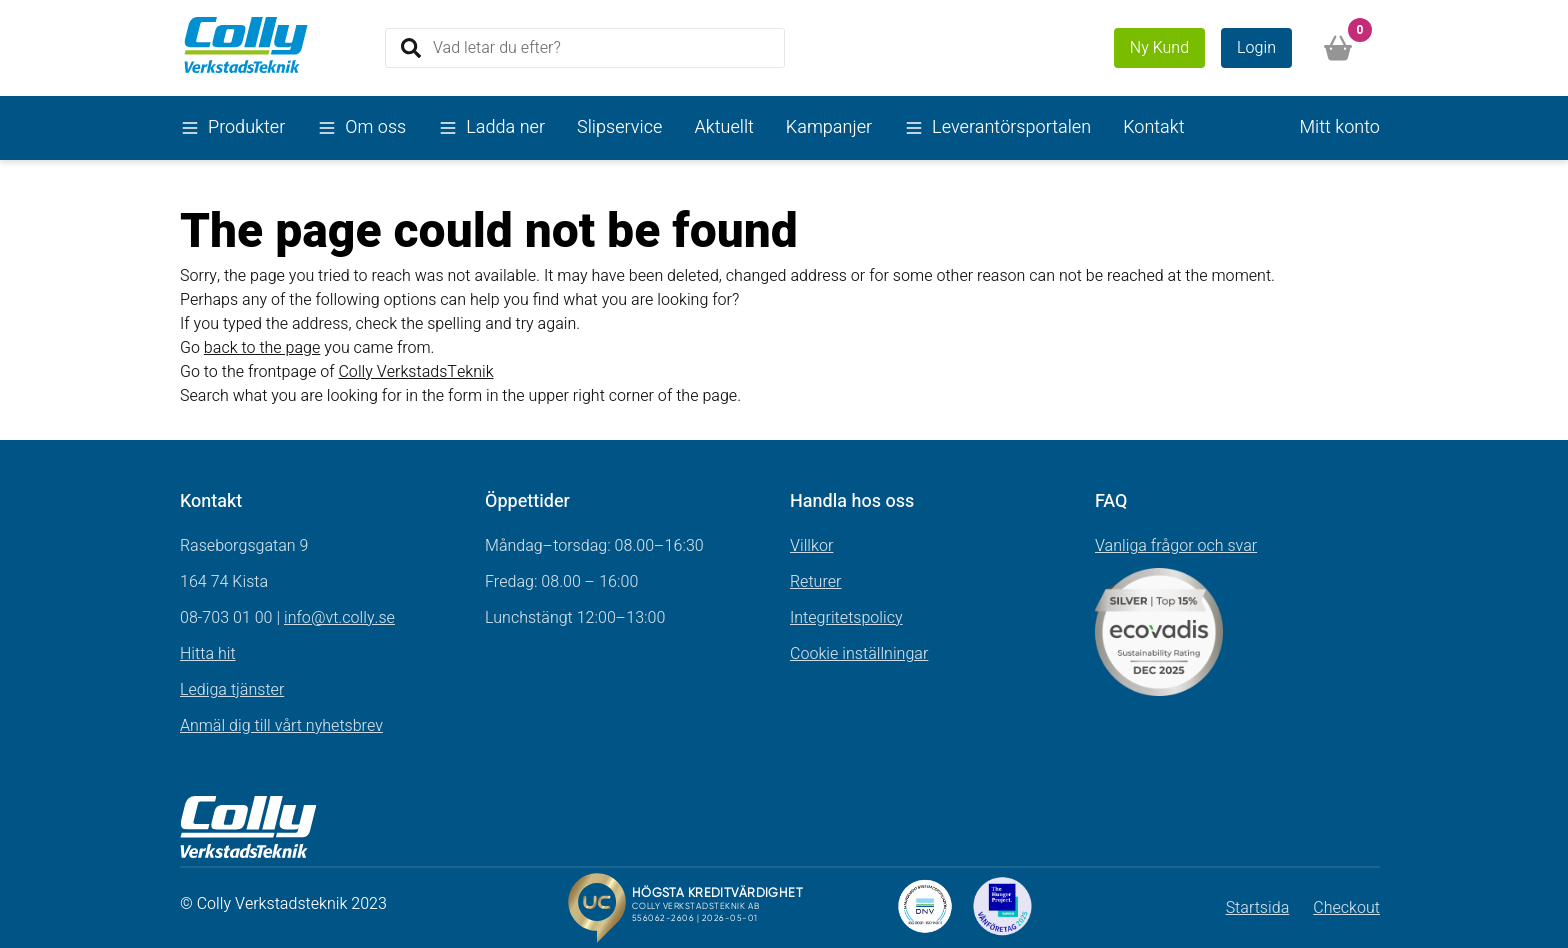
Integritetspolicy (846, 618)
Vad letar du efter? (497, 47)
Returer (816, 582)
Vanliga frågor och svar (1176, 546)
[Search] (585, 48)
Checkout (1346, 908)
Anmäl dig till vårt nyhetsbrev (281, 726)
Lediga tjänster (232, 690)
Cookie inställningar (859, 654)
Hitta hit (208, 654)
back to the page (262, 348)
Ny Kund (1159, 48)
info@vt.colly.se (339, 618)
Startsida (1258, 908)
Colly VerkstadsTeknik (415, 372)
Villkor (811, 546)
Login (1256, 48)
